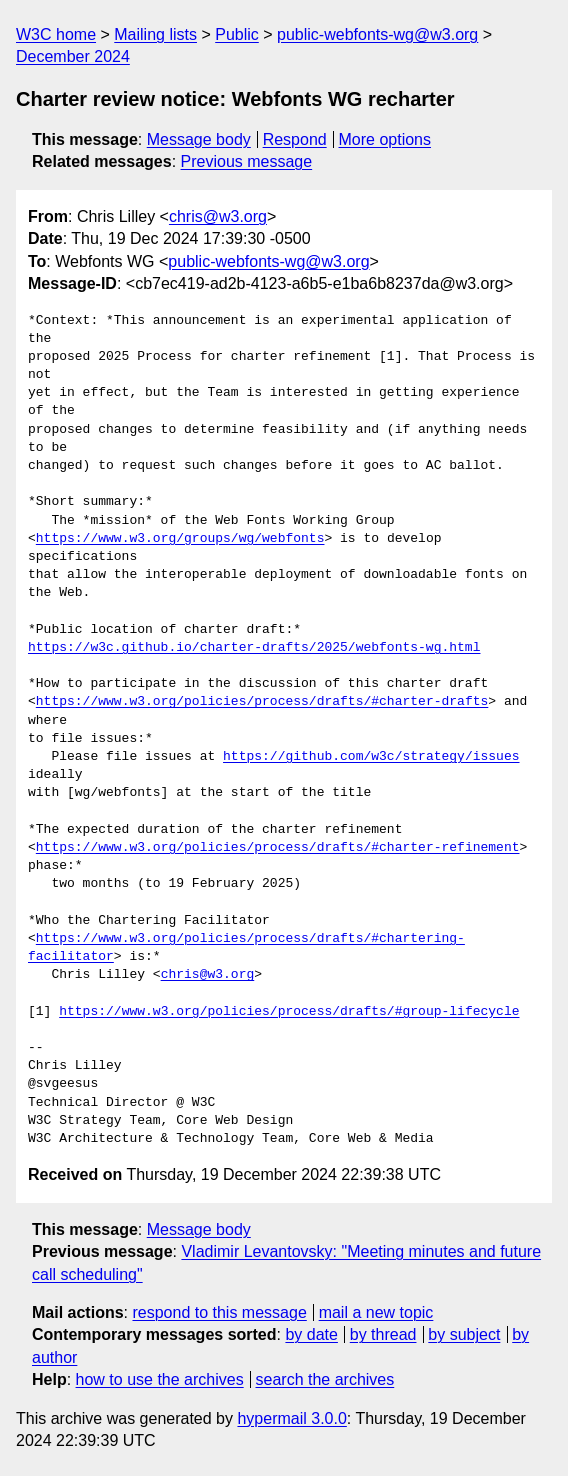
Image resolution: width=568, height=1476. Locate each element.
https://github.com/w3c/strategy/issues (371, 757)
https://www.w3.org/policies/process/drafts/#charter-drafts (262, 702)
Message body (199, 139)
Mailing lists (155, 34)
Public (237, 34)
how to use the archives (160, 1379)
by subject (464, 1334)
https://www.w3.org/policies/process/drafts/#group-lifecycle (289, 1012)
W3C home (56, 34)
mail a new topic (376, 1312)
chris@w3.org (218, 216)
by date (311, 1334)
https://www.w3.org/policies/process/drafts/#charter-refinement (278, 848)
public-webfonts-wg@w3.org (377, 34)
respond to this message (219, 1312)
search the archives (325, 1379)
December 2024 (73, 56)
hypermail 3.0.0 (291, 1418)
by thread (383, 1334)
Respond (295, 139)
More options (385, 139)
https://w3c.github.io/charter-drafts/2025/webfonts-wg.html (254, 648)
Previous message (247, 161)
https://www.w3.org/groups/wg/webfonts (180, 539)
